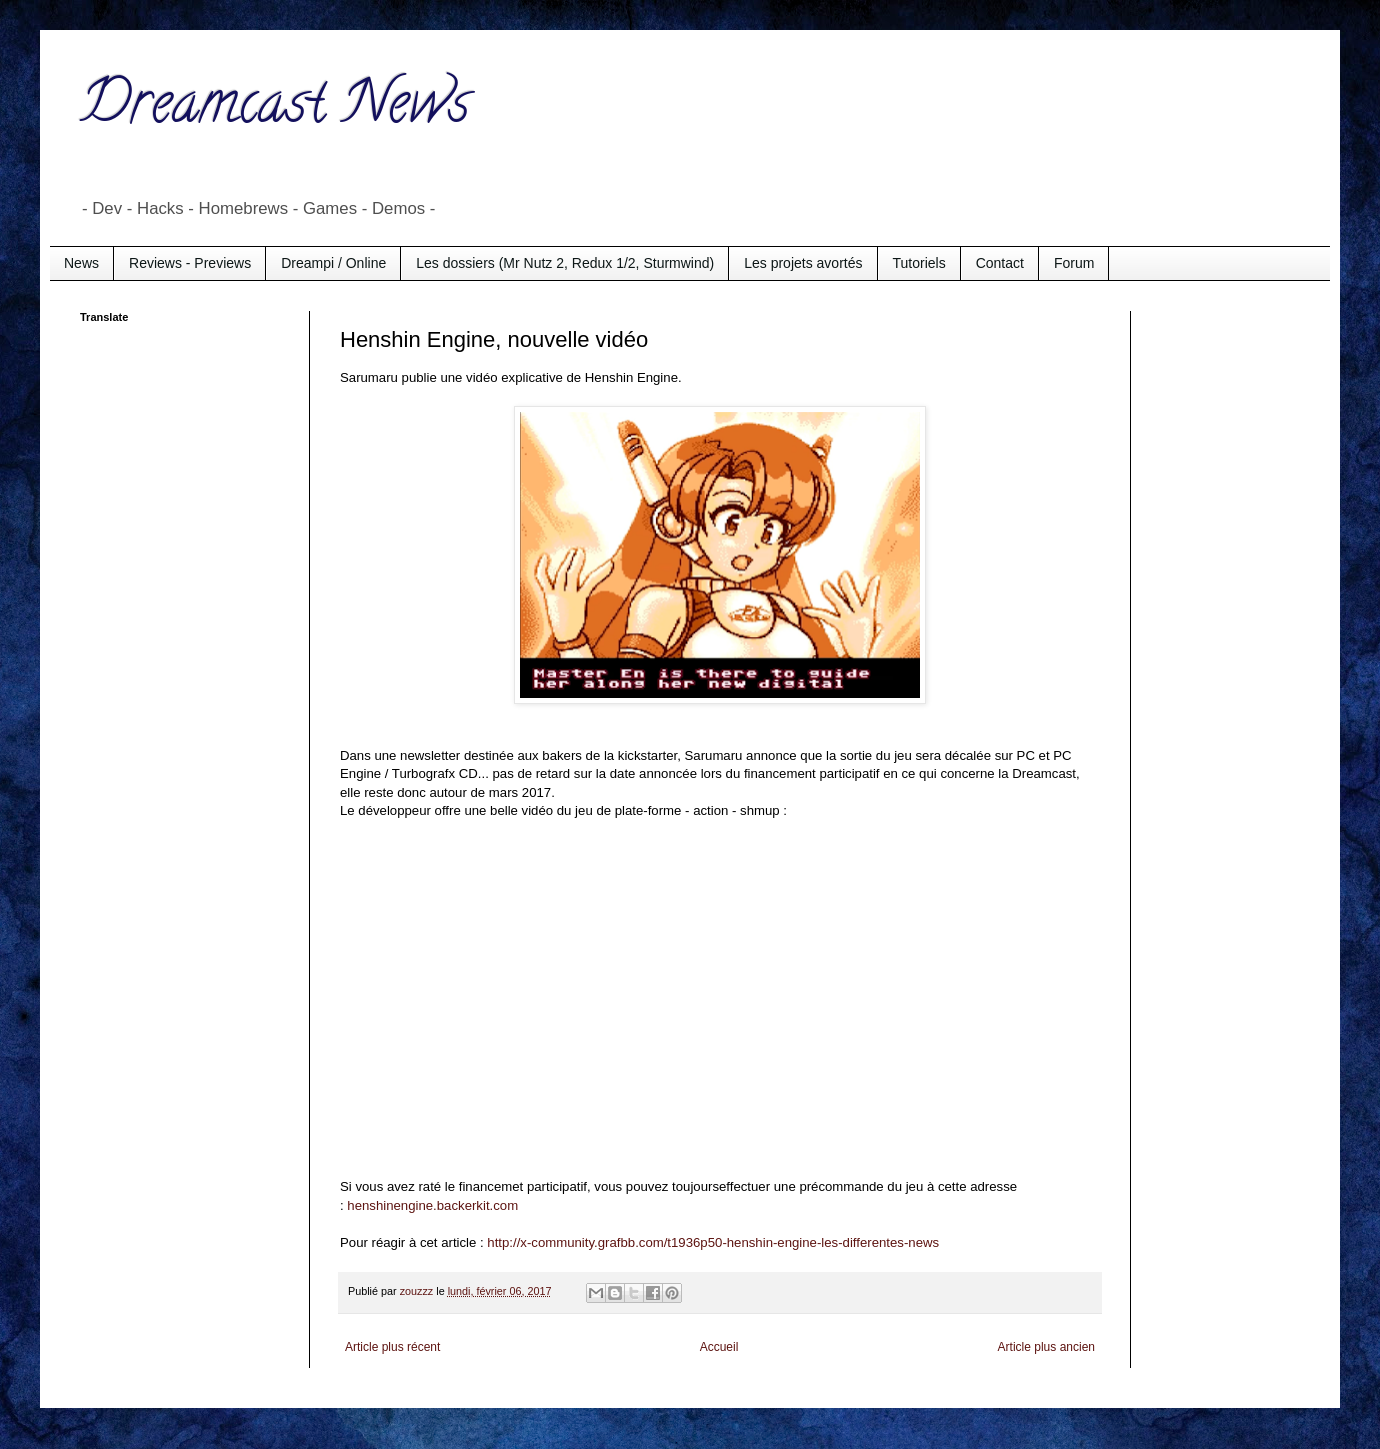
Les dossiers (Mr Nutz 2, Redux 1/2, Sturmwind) (565, 263)
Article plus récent (392, 1347)
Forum (1074, 263)
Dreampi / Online (333, 263)
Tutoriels (919, 263)
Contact (1000, 263)
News (81, 263)
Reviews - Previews (190, 263)
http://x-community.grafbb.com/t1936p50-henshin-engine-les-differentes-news (713, 1242)
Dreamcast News (275, 109)
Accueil (719, 1347)
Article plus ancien (1046, 1347)
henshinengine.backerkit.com (432, 1205)
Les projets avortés (803, 263)
